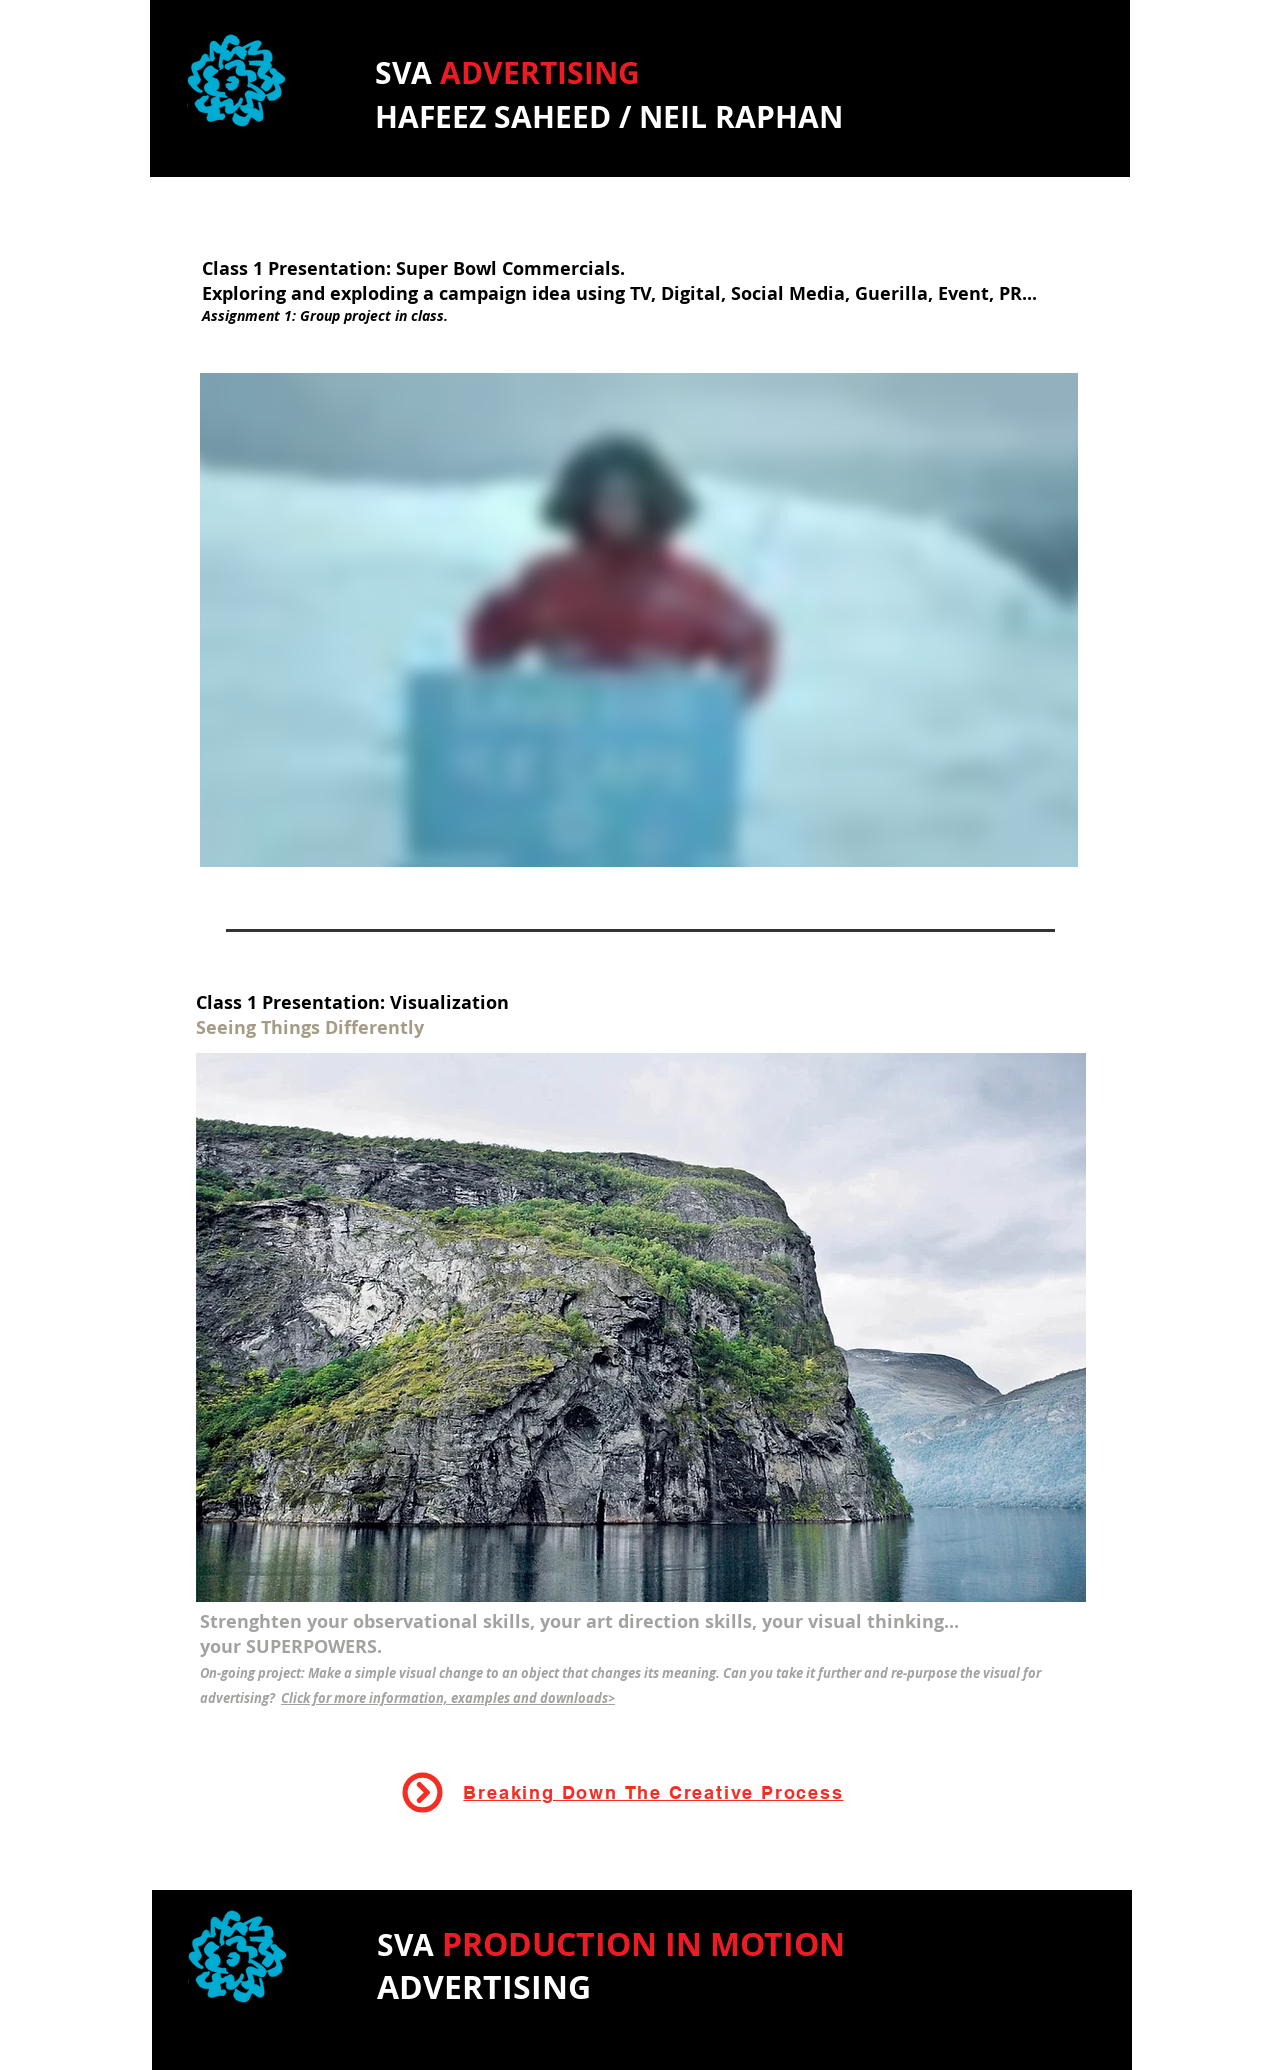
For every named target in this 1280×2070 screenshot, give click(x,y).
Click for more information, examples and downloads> (448, 1698)
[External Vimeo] (639, 620)
